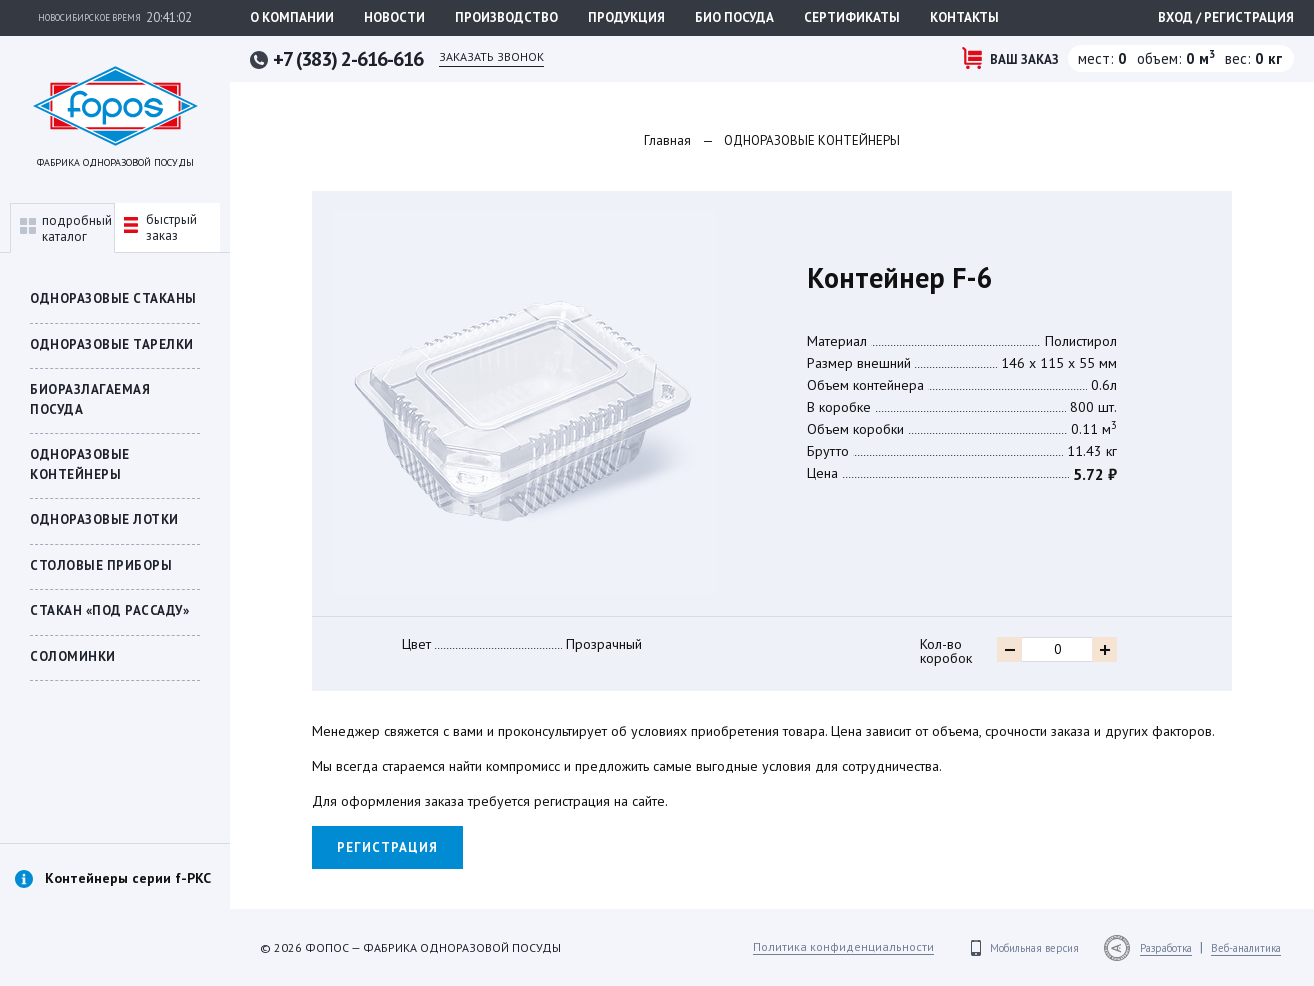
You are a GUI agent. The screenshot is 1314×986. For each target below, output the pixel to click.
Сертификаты (852, 17)
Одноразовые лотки (104, 519)
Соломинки (73, 656)
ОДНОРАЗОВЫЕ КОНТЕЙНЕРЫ (80, 464)
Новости (394, 17)
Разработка (1166, 948)
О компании (292, 17)
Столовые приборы (101, 565)
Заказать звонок (491, 56)
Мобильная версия (1034, 948)
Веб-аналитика (1246, 948)
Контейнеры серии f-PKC (128, 878)
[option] (115, 900)
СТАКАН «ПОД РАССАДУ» (109, 610)
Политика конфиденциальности (843, 946)
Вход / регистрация (1226, 17)
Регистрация (387, 847)
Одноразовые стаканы (113, 298)
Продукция (626, 17)
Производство (506, 17)
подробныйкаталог (66, 228)
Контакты (964, 17)
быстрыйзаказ (160, 227)
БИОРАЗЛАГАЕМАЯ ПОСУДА (90, 399)
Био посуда (734, 17)
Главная (667, 140)
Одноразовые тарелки (112, 344)
